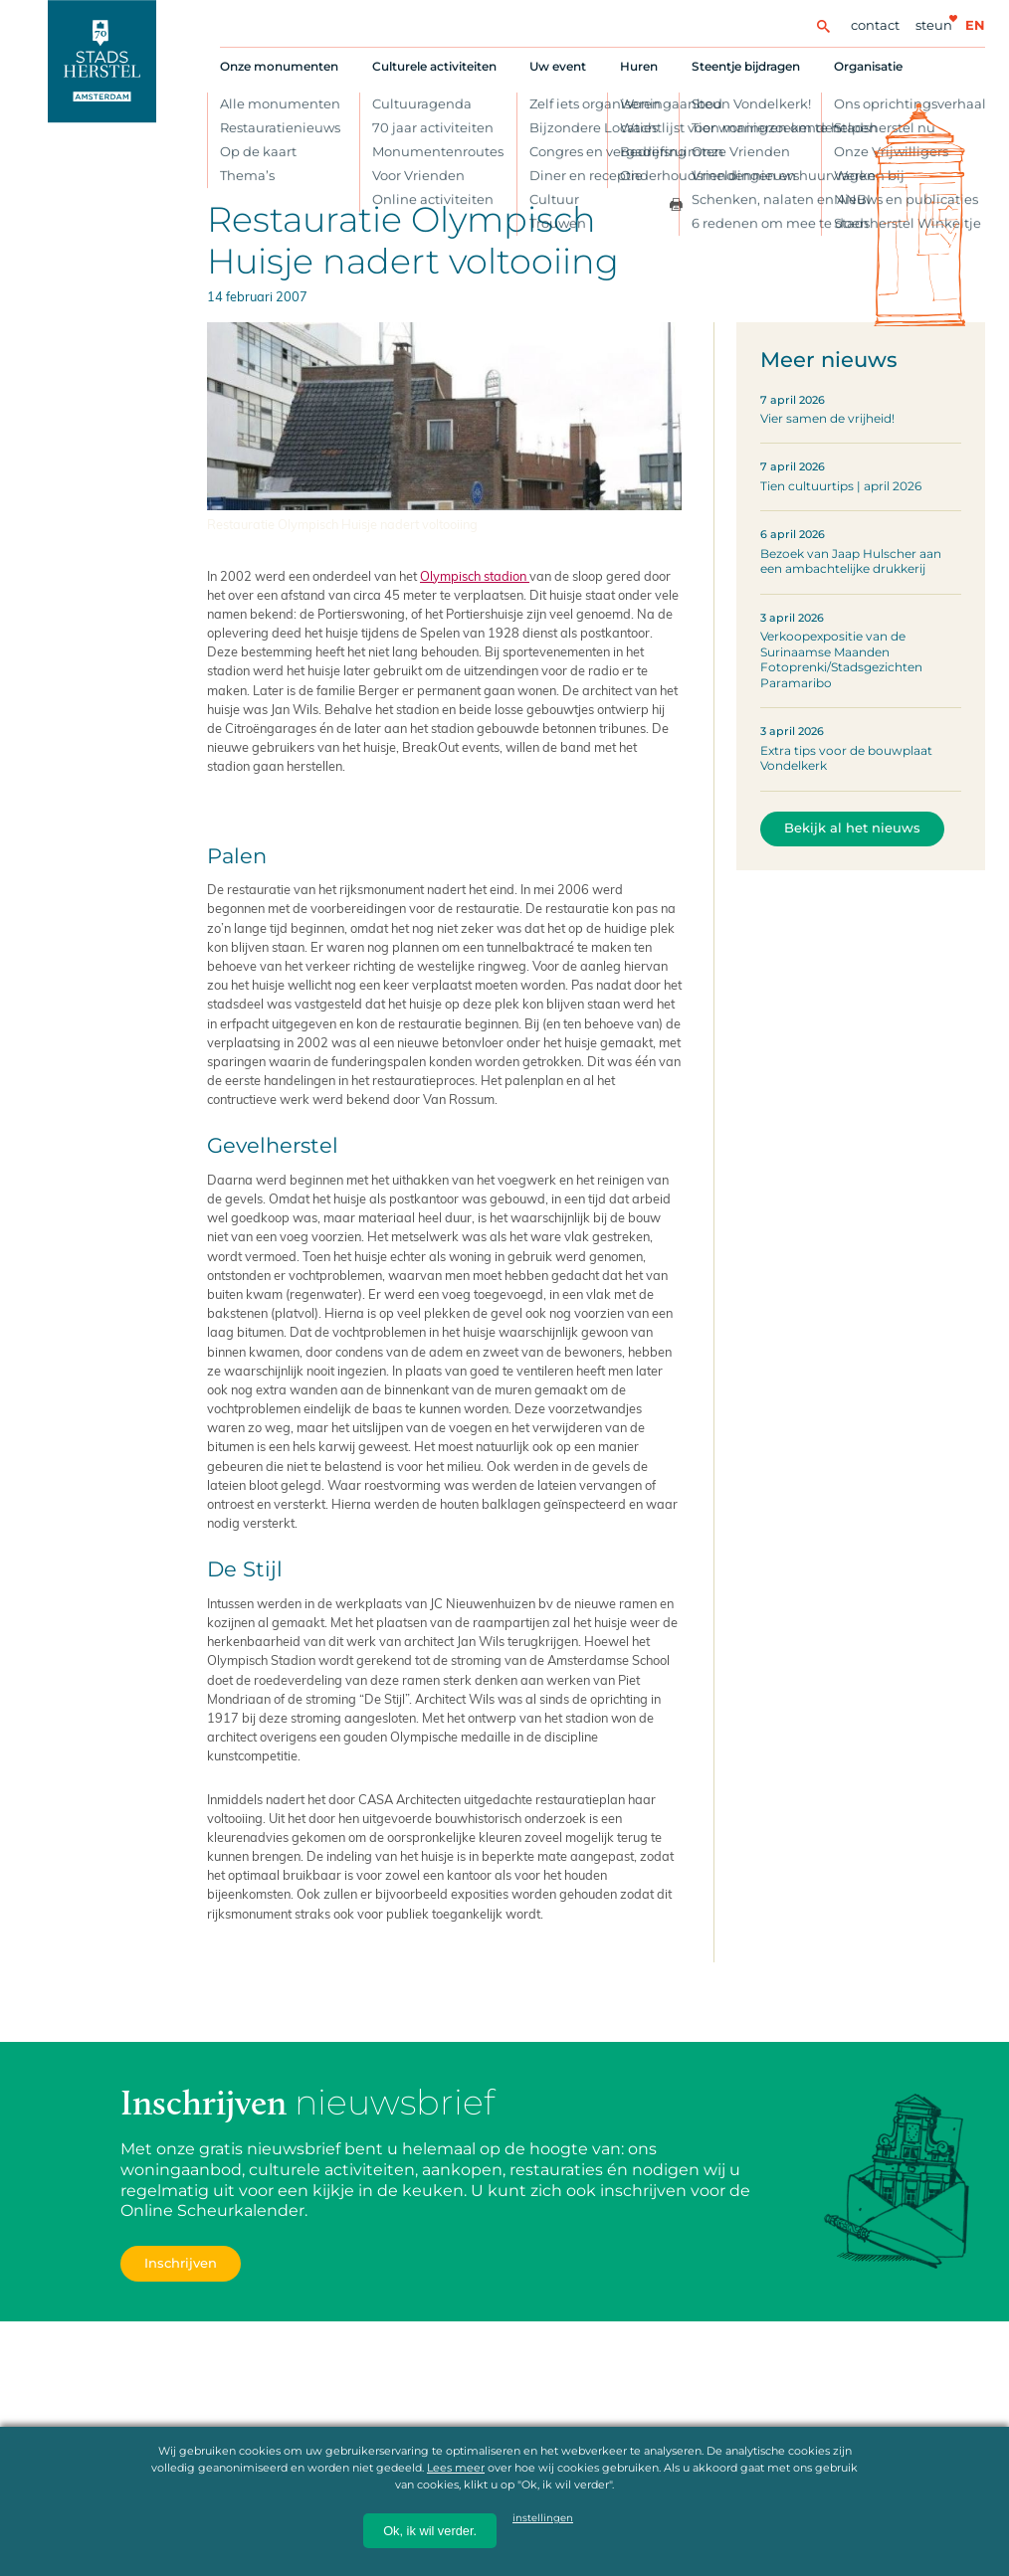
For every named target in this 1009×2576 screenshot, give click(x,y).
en (975, 25)
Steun (933, 25)
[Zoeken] (823, 25)
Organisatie (868, 66)
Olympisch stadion (474, 575)
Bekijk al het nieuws (852, 828)
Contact (875, 25)
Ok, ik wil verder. (430, 2530)
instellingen (542, 2517)
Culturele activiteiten (434, 66)
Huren (639, 66)
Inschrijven (180, 2263)
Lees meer (456, 2468)
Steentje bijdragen (746, 66)
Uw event (557, 66)
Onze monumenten (279, 66)
